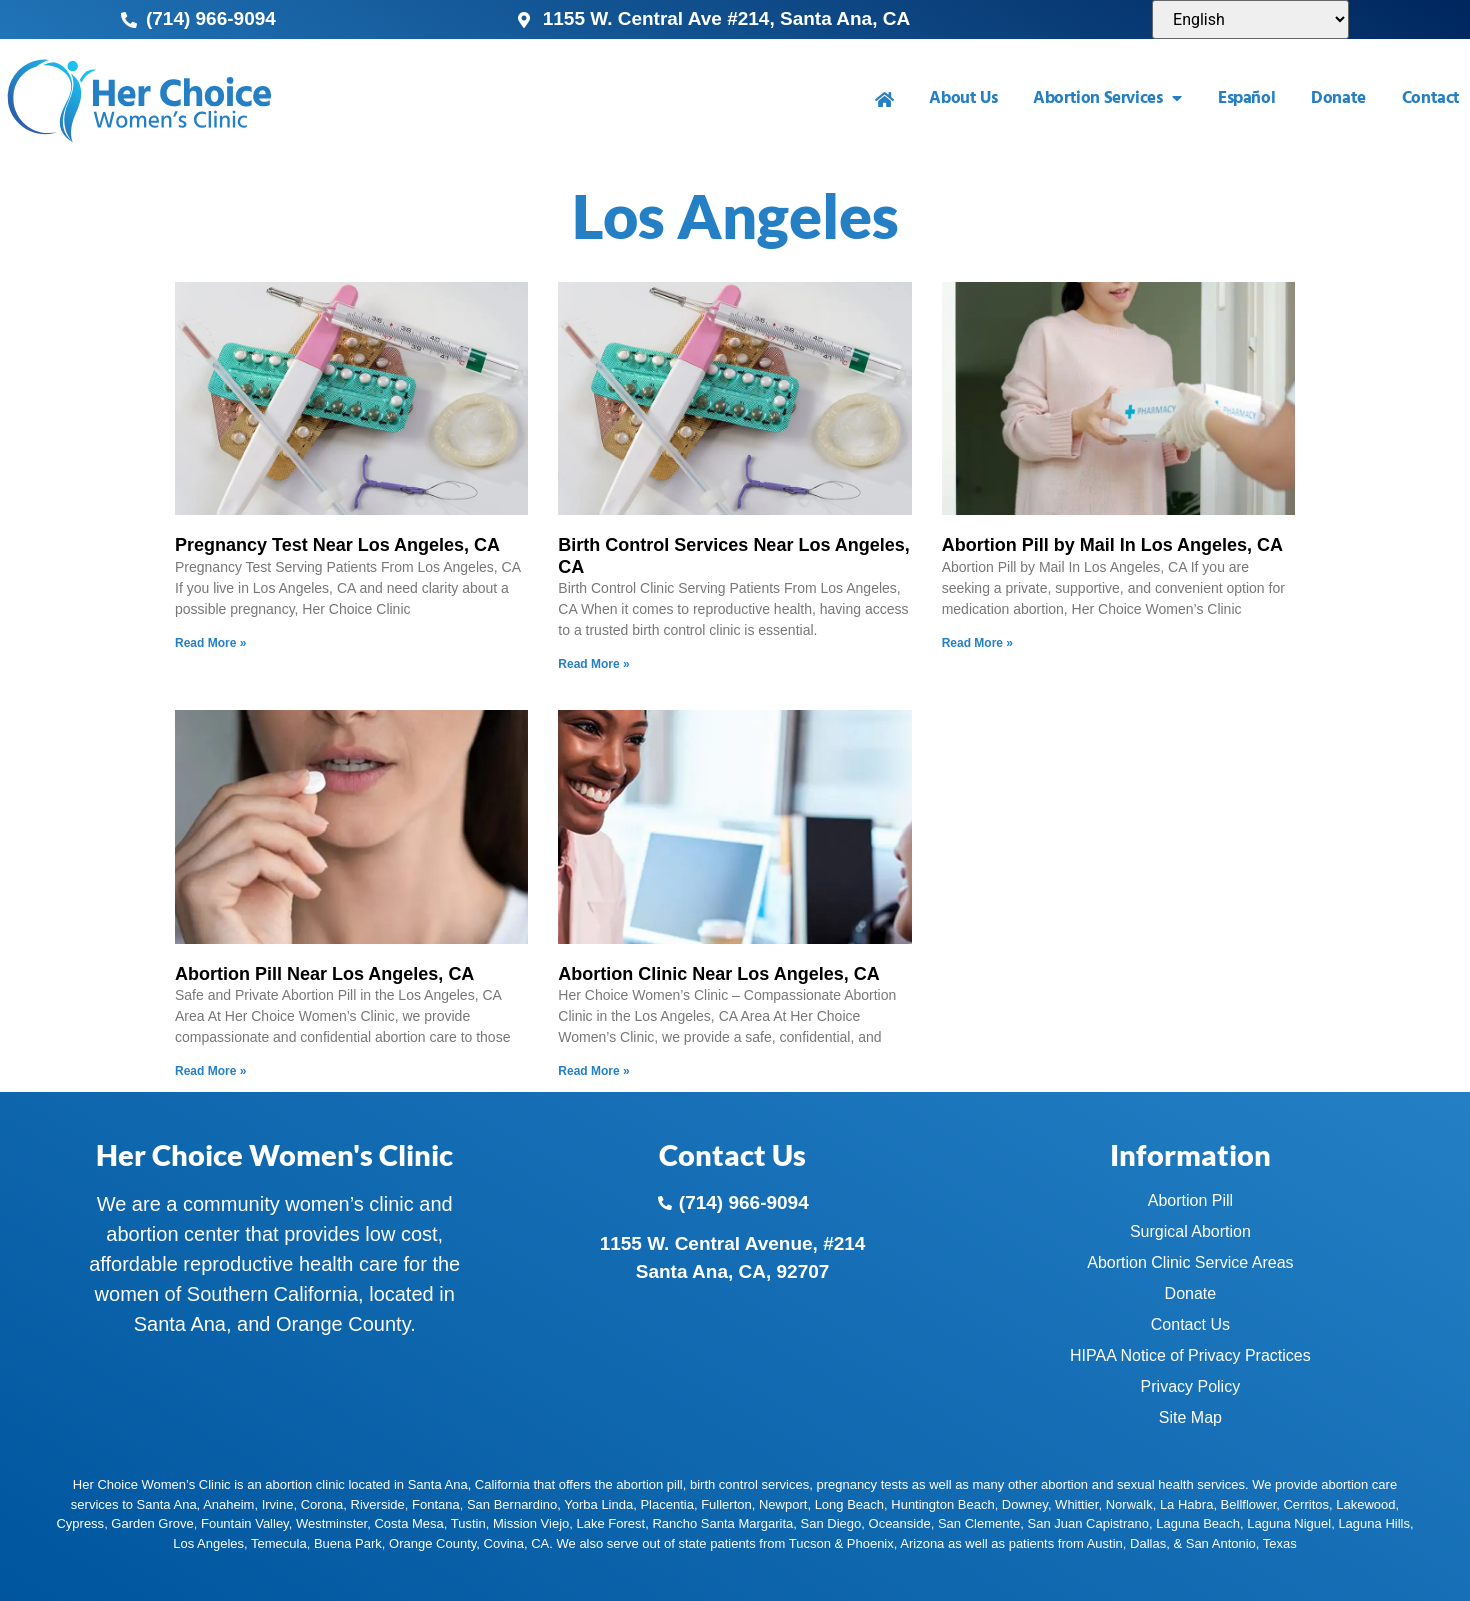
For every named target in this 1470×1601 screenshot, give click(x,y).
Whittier (1076, 1504)
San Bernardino (512, 1504)
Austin (1105, 1543)
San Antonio (1221, 1543)
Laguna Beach (1198, 1523)
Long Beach (849, 1504)
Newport (783, 1504)
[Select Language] (1250, 19)
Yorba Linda (598, 1504)
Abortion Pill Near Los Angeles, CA (324, 974)
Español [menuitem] (1246, 98)
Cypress (80, 1523)
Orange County (432, 1543)
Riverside (378, 1504)
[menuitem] (884, 99)
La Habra (1186, 1504)
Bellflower (1249, 1504)
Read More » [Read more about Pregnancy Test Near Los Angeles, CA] (210, 643)
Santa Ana (167, 1504)
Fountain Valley (245, 1523)
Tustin (468, 1523)
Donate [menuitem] (1338, 98)
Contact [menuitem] (1431, 98)
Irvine (278, 1504)
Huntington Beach (942, 1504)
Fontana (436, 1504)
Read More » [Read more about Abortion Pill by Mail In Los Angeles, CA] (977, 643)
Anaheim (228, 1504)
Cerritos (1306, 1504)
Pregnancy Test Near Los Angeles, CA (337, 545)
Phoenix (870, 1543)
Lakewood (1365, 1504)
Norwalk (1129, 1504)
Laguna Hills (1374, 1523)
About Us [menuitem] (963, 98)
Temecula (279, 1543)
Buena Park (348, 1543)
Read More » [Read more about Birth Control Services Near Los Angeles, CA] (593, 664)
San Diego (831, 1523)
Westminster (331, 1523)
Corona (322, 1504)
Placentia (666, 1504)
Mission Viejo (531, 1523)
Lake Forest (611, 1523)
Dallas (1148, 1543)
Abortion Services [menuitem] (1107, 98)
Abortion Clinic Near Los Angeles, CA (718, 974)
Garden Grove (152, 1523)
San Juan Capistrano (1088, 1523)
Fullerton (726, 1504)
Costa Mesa (408, 1523)
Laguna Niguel (1289, 1523)
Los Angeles (208, 1543)
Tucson (810, 1543)
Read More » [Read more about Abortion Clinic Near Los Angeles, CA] (593, 1071)
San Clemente (979, 1523)
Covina (504, 1543)
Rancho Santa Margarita (722, 1523)
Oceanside (900, 1523)
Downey (1025, 1504)
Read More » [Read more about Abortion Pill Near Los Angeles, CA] (210, 1071)
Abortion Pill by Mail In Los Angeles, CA (1112, 545)
